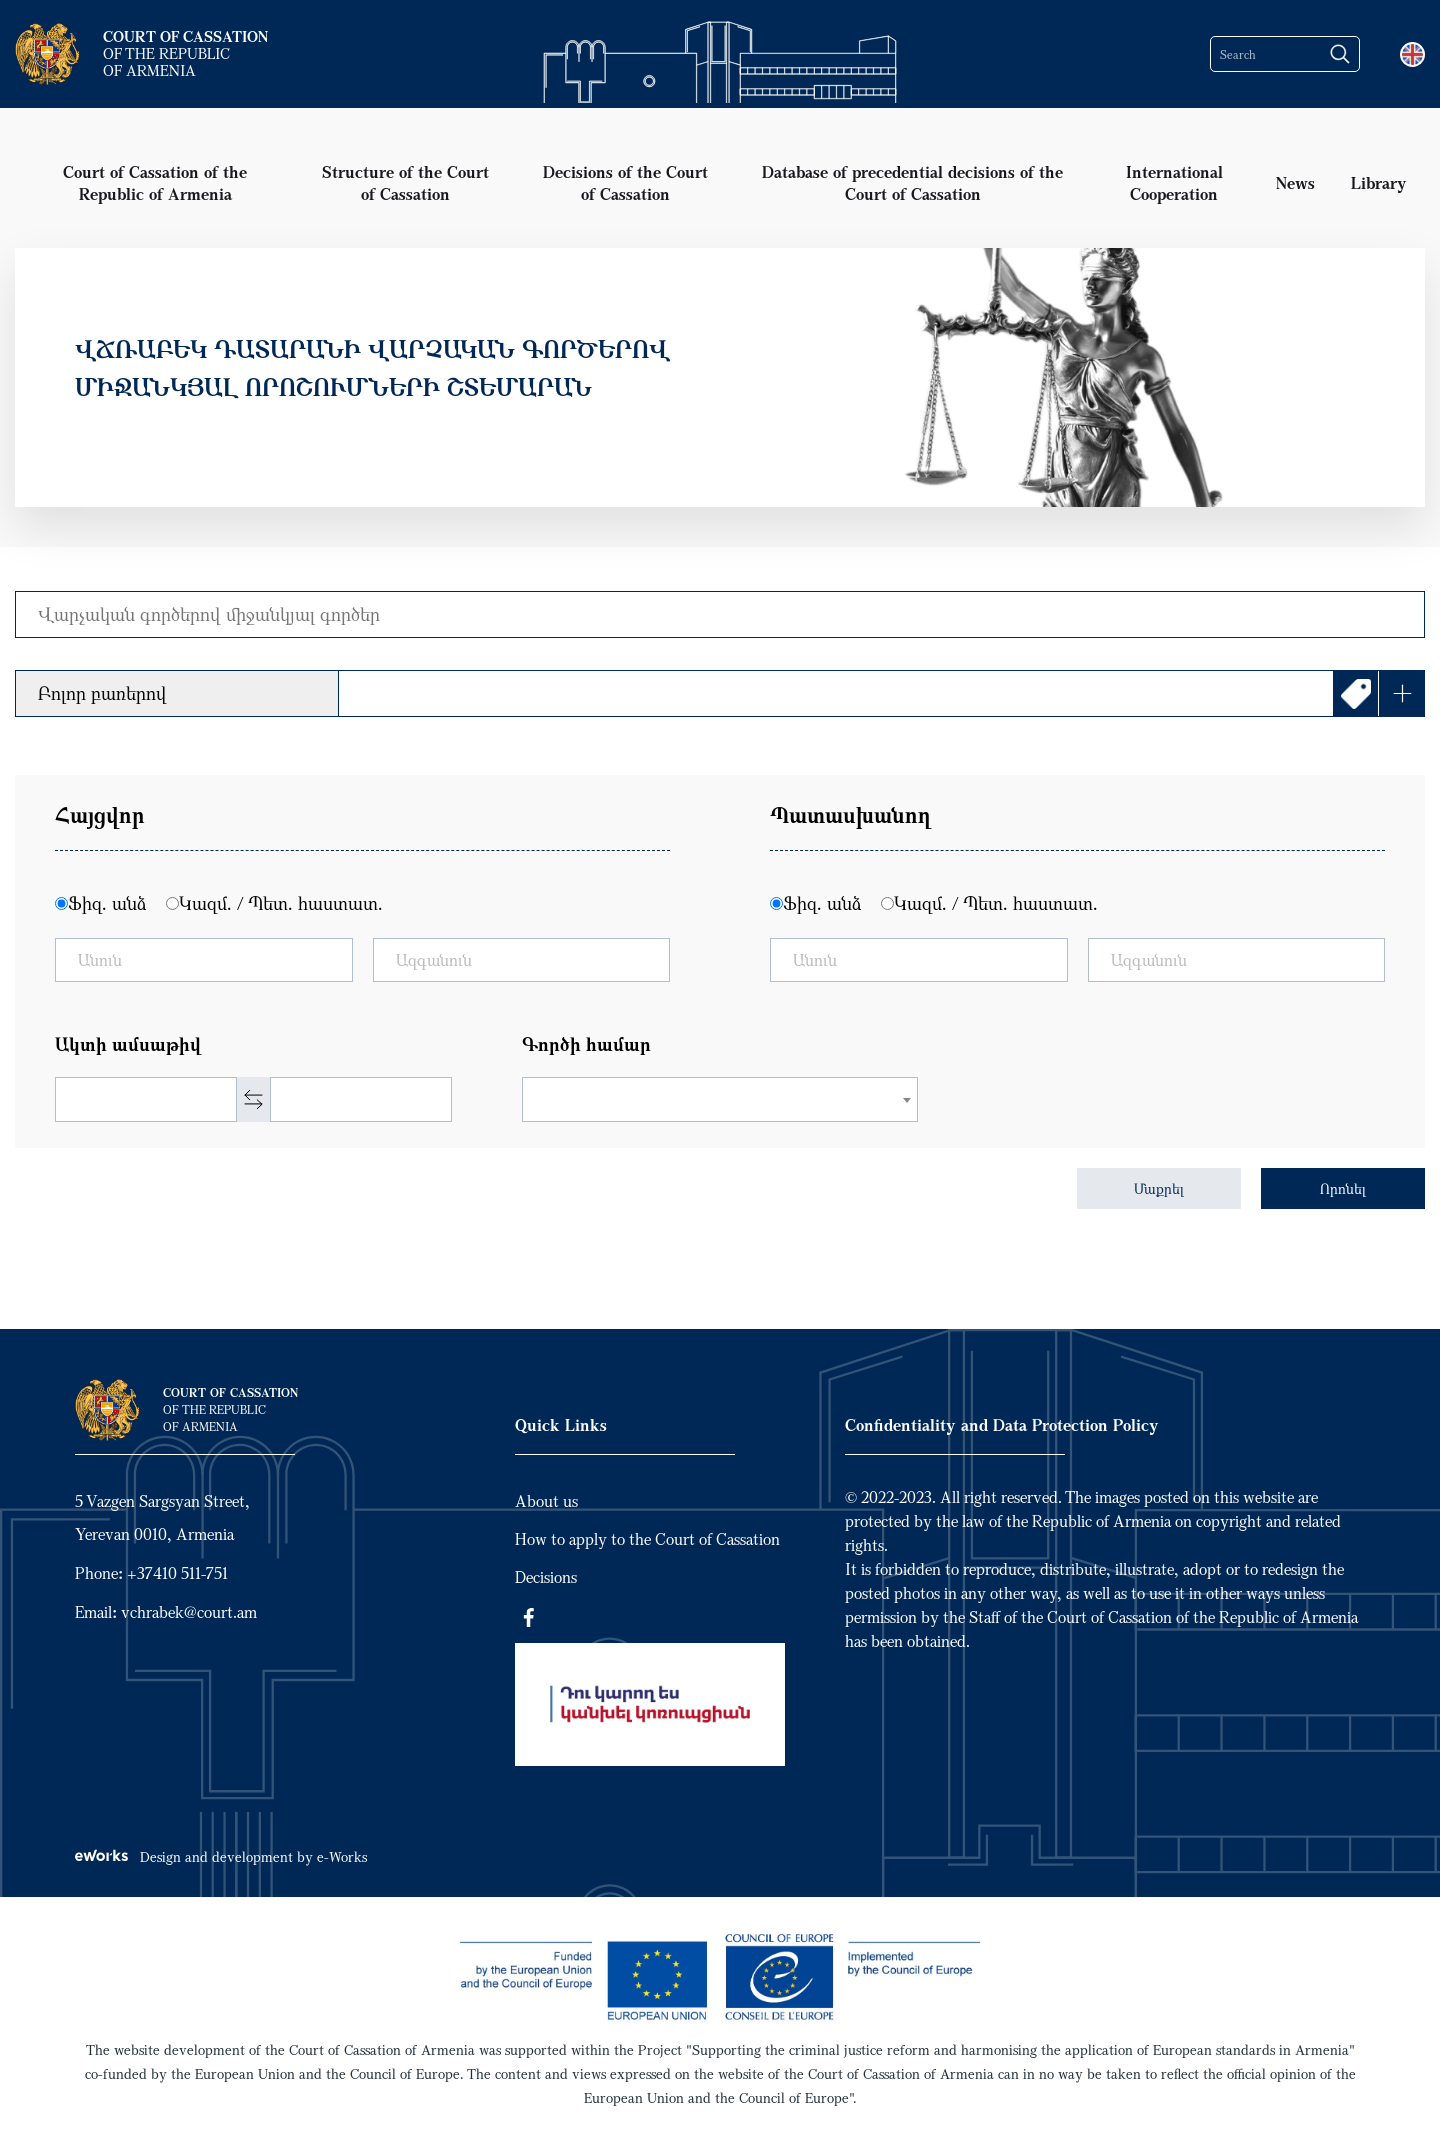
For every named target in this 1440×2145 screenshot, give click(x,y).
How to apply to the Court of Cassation (647, 1539)
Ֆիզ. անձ (107, 903)
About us (546, 1501)
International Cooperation (1174, 182)
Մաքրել (1159, 1188)
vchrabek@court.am (189, 1612)
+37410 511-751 (177, 1573)
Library (1379, 182)
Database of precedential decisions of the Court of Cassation (912, 182)
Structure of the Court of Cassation (405, 182)
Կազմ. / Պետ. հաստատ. (281, 903)
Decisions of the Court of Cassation (625, 182)
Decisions (546, 1577)
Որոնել (1343, 1188)
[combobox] (720, 1099)
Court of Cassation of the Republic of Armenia (155, 182)
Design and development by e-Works (221, 1856)
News (1295, 182)
